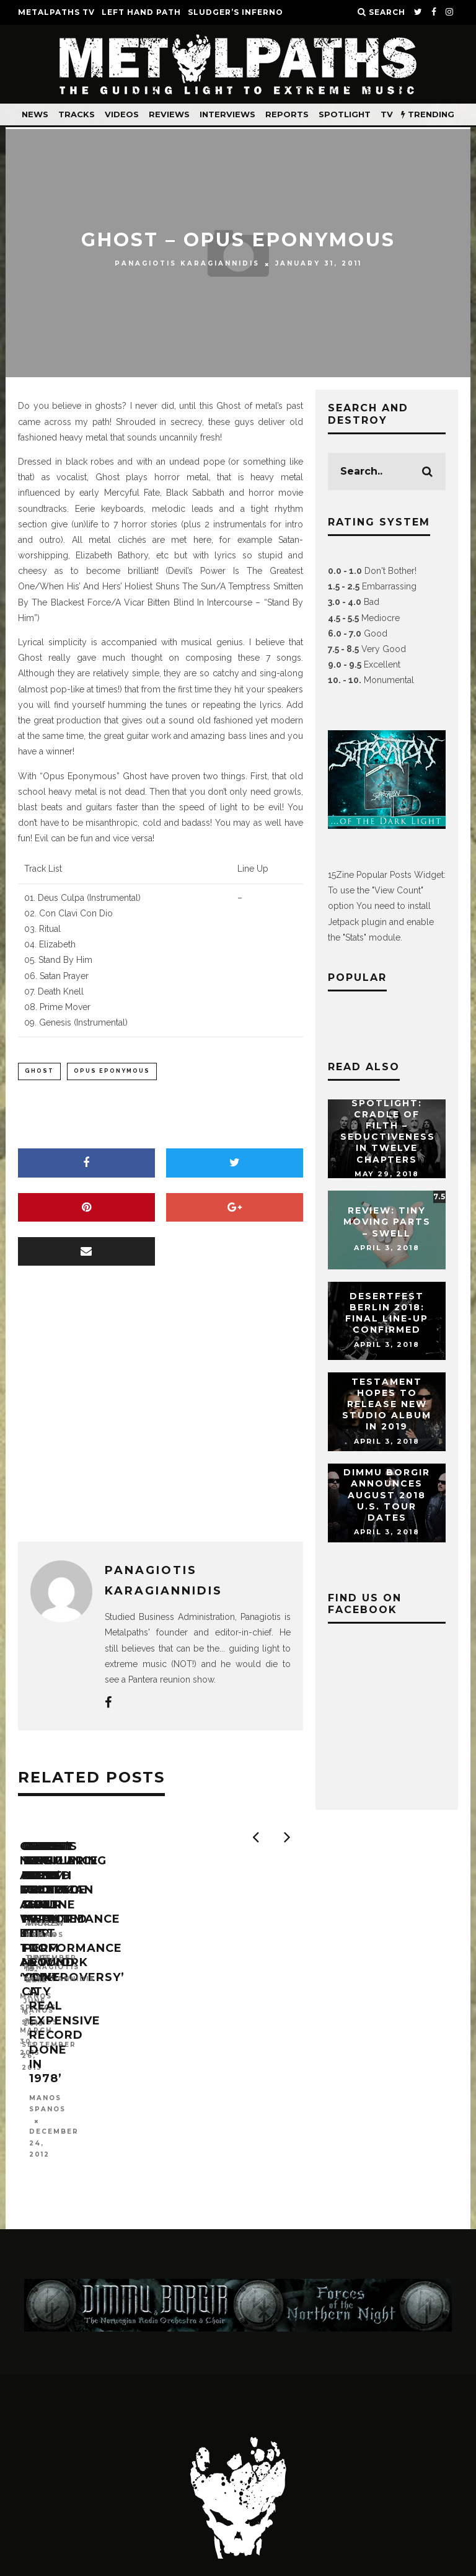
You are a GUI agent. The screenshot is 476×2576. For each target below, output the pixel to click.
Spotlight (345, 114)
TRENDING (427, 114)
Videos (122, 114)
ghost (39, 1071)
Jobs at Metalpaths (246, 2484)
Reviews (169, 114)
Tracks (76, 114)
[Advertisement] (160, 1418)
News (35, 114)
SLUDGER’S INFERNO (235, 12)
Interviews (227, 114)
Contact (99, 2471)
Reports (287, 114)
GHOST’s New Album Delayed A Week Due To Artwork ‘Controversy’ (108, 1982)
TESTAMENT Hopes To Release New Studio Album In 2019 (386, 1404)
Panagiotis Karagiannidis (187, 264)
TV (387, 114)
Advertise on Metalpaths (330, 2471)
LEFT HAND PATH (141, 12)
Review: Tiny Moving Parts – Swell (387, 1222)
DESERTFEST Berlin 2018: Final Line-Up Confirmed (386, 1313)
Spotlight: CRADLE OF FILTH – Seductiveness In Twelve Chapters (387, 1131)
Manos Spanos (56, 2015)
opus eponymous (112, 1071)
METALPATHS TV (56, 12)
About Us (185, 2471)
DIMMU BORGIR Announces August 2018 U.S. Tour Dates (386, 1495)
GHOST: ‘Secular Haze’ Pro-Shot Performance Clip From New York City (296, 1982)
